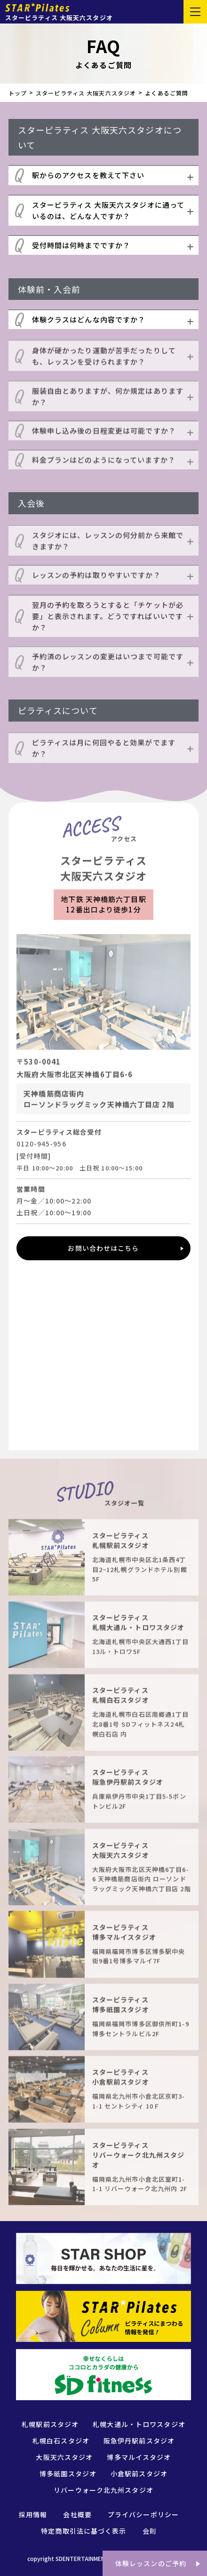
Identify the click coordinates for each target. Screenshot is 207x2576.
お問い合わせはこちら (103, 1248)
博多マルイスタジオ (139, 2457)
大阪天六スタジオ (64, 2457)
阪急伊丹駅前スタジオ (139, 2440)
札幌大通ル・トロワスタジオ (139, 2424)
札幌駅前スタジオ (50, 2424)
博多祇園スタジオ (68, 2473)
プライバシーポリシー (143, 2514)
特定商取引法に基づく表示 (83, 2531)
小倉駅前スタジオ (139, 2473)
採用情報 (33, 2514)
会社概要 (77, 2514)
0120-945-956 (41, 1147)
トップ (17, 93)
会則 (150, 2531)
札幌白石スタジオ (60, 2440)
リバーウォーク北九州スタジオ (103, 2490)
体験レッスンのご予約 (150, 2563)
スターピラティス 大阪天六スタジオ (86, 93)
